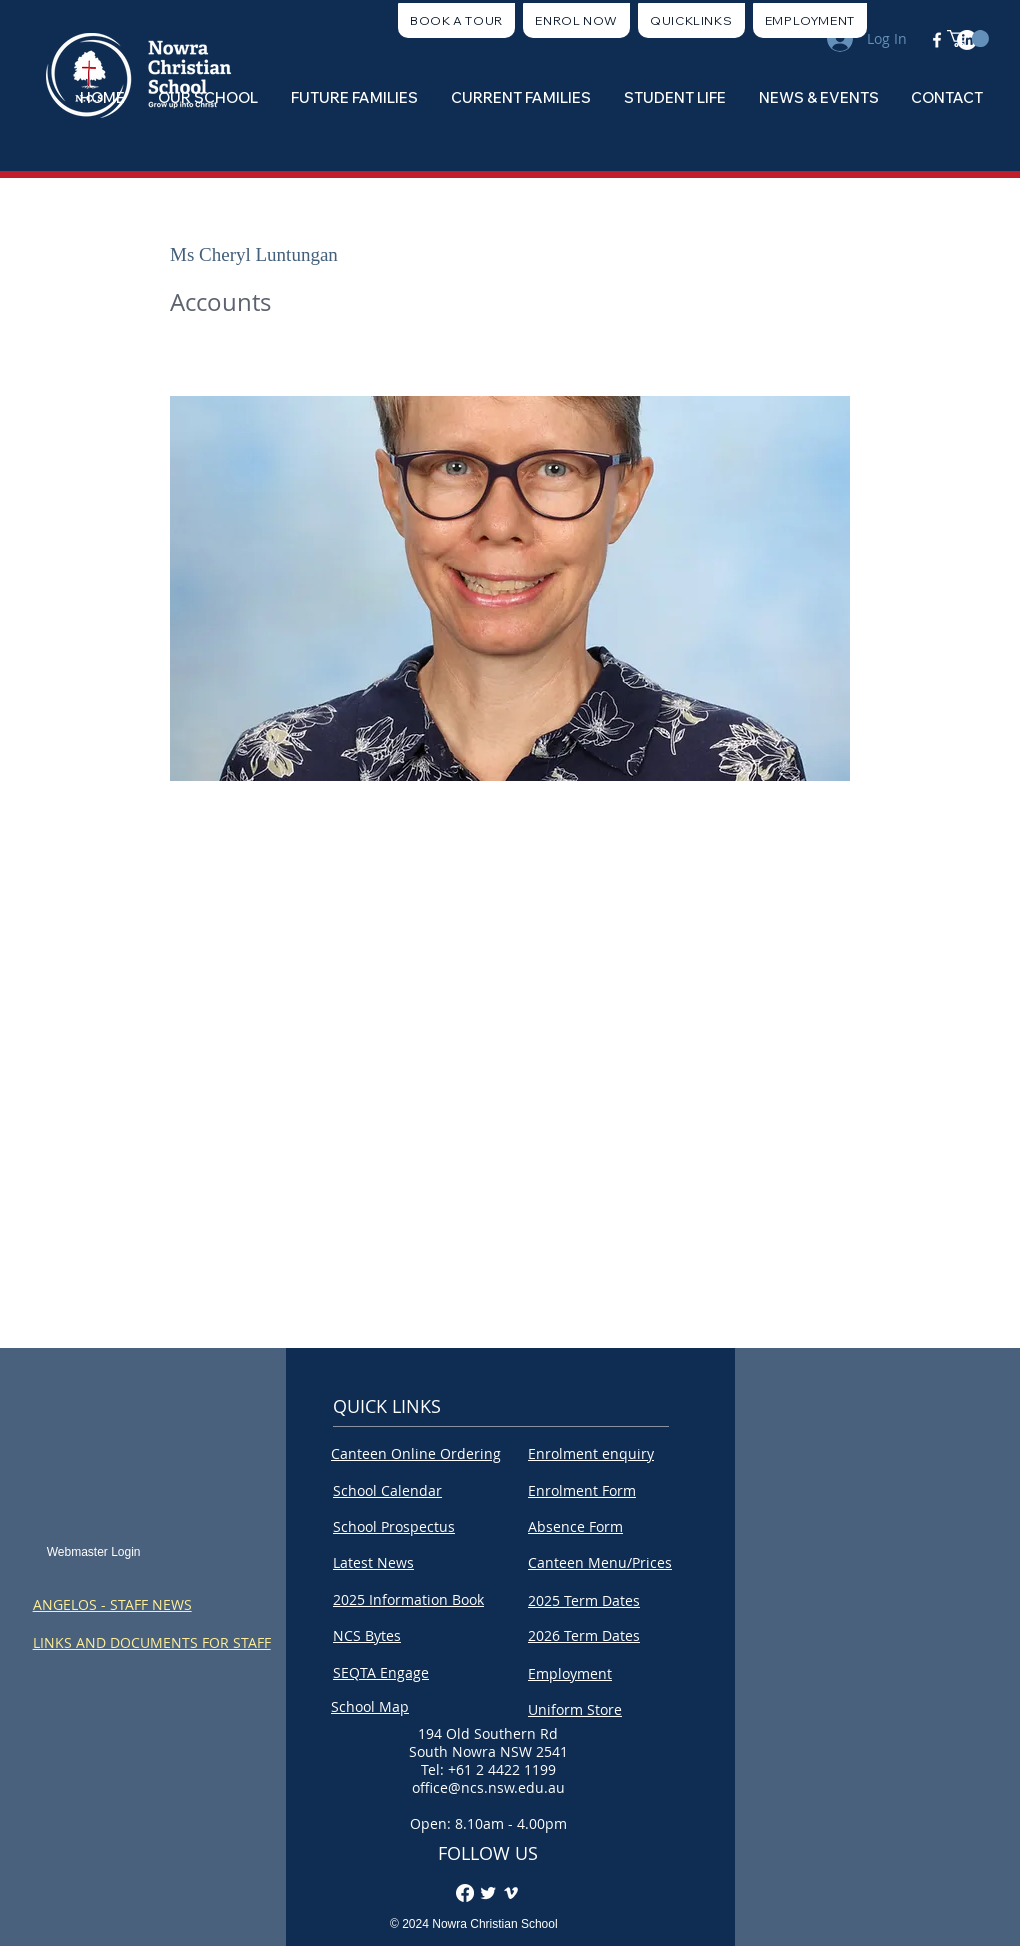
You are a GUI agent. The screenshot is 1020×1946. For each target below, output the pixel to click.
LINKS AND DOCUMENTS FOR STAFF (152, 1642)
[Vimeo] (511, 1893)
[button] (691, 20)
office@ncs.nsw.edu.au (488, 1787)
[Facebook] (465, 1893)
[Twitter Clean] (488, 1893)
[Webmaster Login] (94, 1552)
